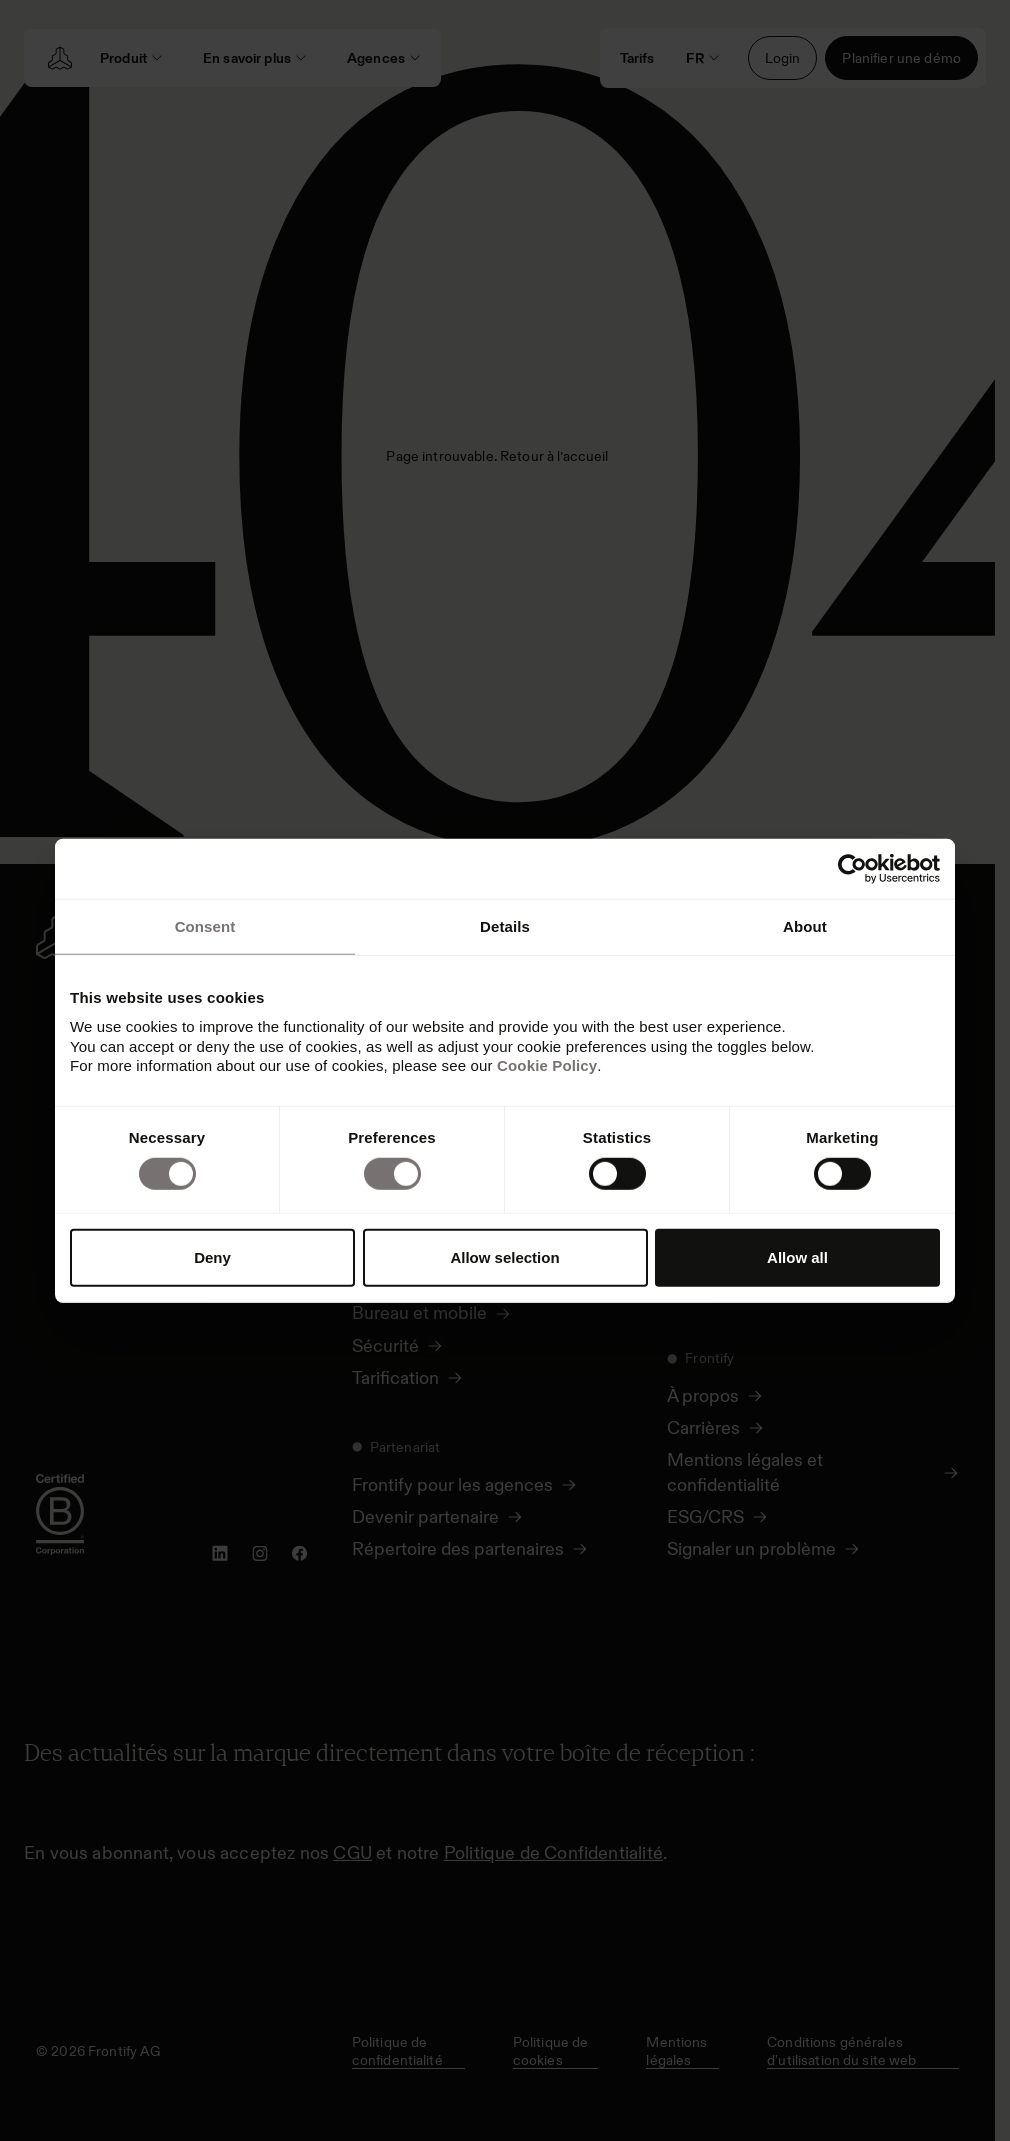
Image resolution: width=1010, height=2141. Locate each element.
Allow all (797, 1257)
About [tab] (805, 925)
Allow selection (504, 1257)
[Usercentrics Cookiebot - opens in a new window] (852, 868)
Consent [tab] (205, 925)
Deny (212, 1257)
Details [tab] (505, 925)
